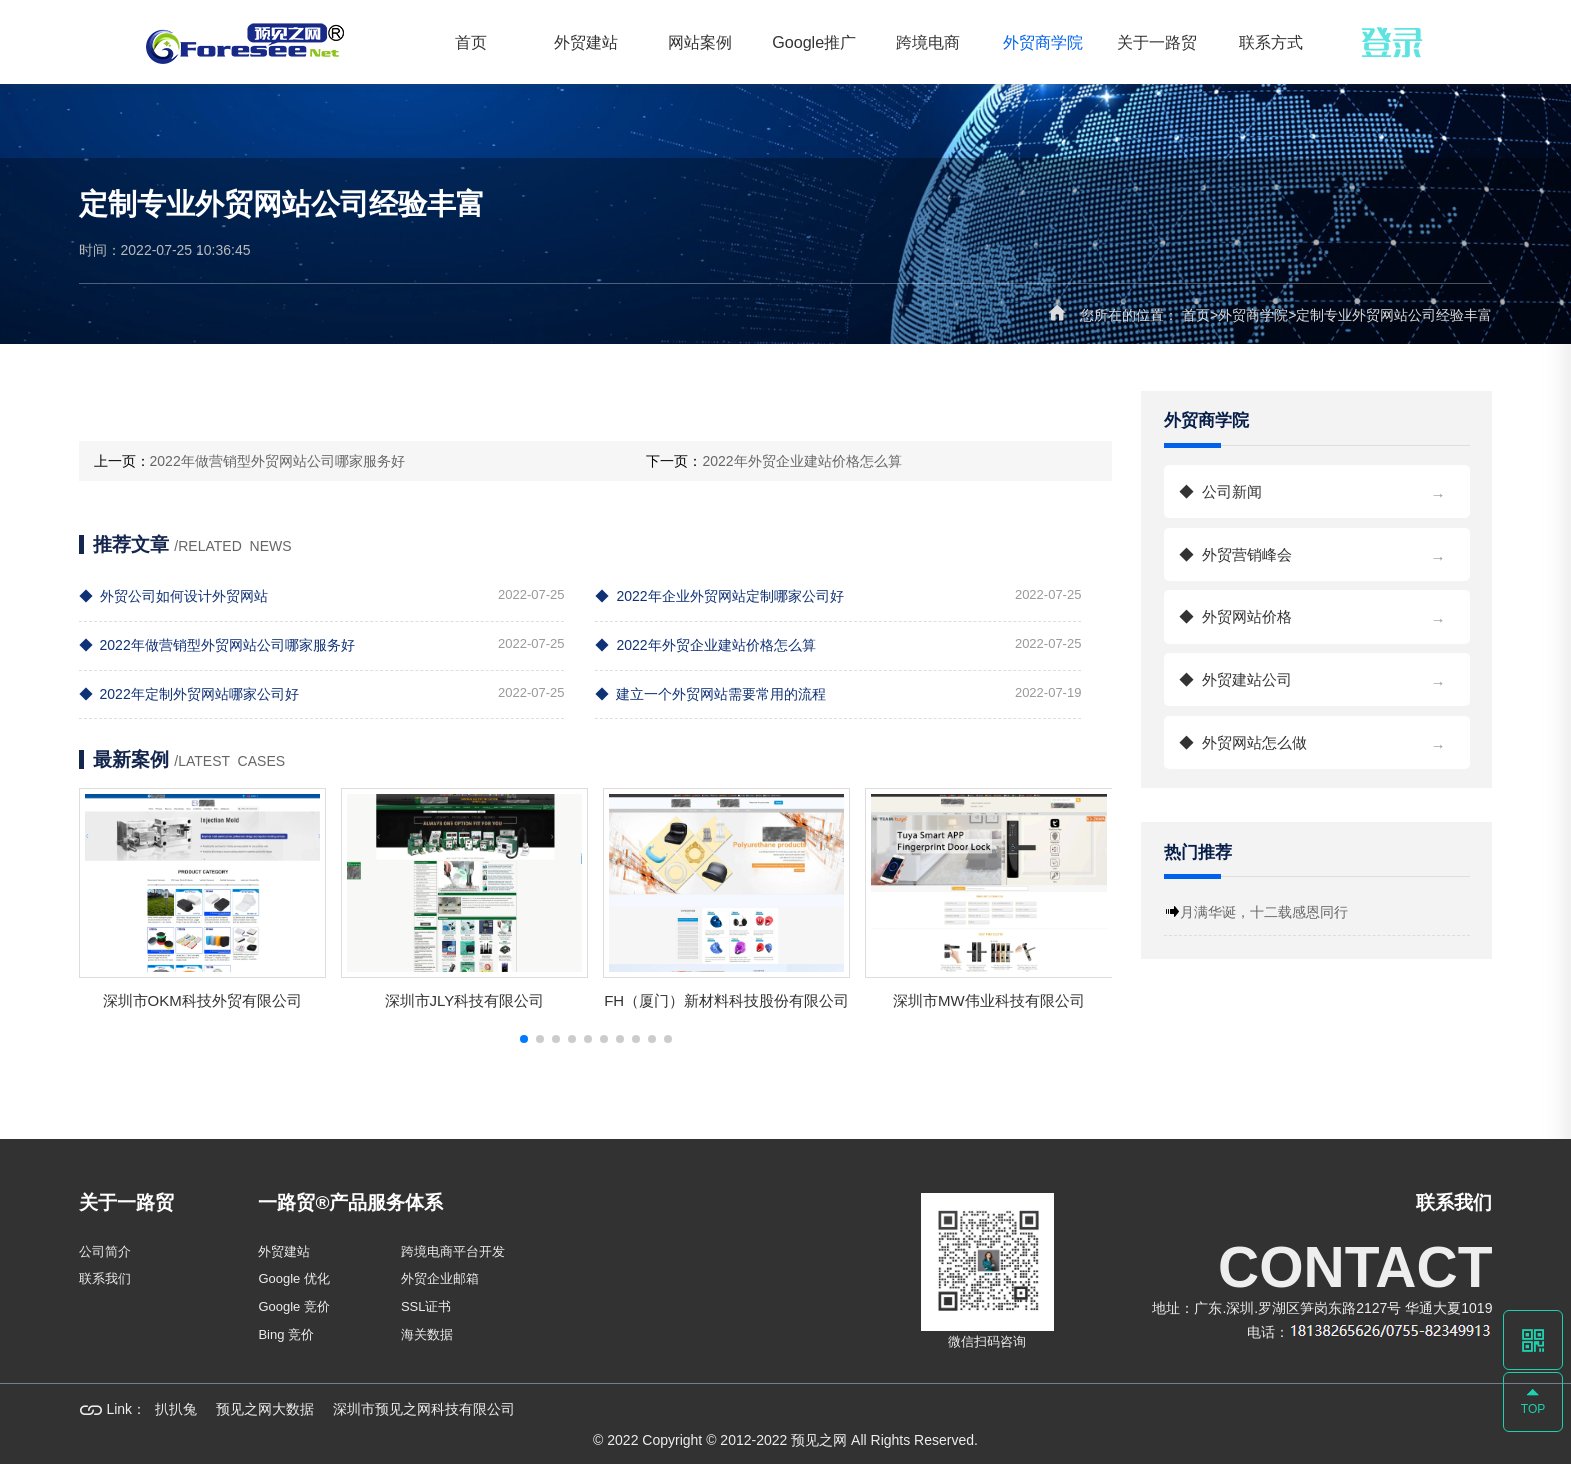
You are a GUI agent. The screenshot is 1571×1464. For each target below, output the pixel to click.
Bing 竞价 (286, 1334)
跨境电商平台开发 (453, 1251)
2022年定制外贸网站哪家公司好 (189, 694)
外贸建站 (586, 42)
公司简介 (105, 1251)
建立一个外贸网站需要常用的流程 (710, 694)
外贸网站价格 (1317, 612)
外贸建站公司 (1317, 675)
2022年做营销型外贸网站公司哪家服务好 (277, 461)
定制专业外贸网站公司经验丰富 (1394, 315)
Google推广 (814, 42)
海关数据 (427, 1334)
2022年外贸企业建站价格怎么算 (801, 461)
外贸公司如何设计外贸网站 (173, 596)
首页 (471, 42)
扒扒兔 (176, 1409)
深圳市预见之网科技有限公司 (424, 1409)
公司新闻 (1317, 487)
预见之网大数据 (265, 1409)
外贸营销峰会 (1317, 550)
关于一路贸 (1157, 42)
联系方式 (1271, 42)
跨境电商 (928, 42)
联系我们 (105, 1278)
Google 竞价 (294, 1306)
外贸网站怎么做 (1317, 738)
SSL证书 (426, 1306)
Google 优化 (294, 1278)
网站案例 (700, 42)
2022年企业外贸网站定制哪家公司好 (719, 596)
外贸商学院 (1043, 42)
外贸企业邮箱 (440, 1278)
